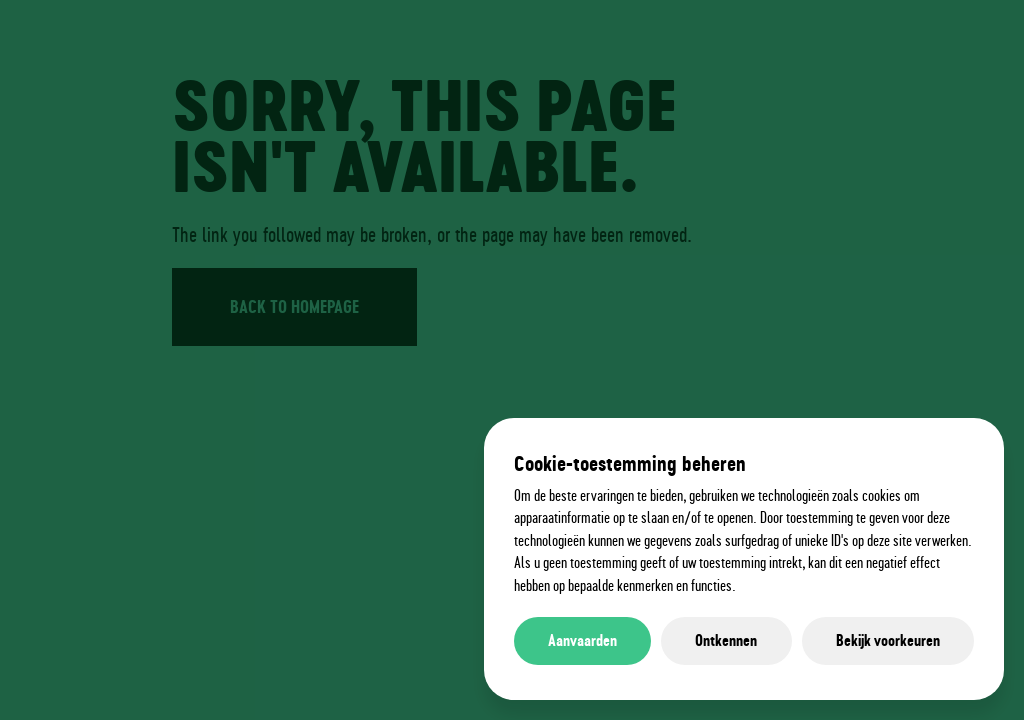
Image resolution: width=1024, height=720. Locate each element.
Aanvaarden (582, 640)
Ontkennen (726, 640)
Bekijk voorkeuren (888, 640)
